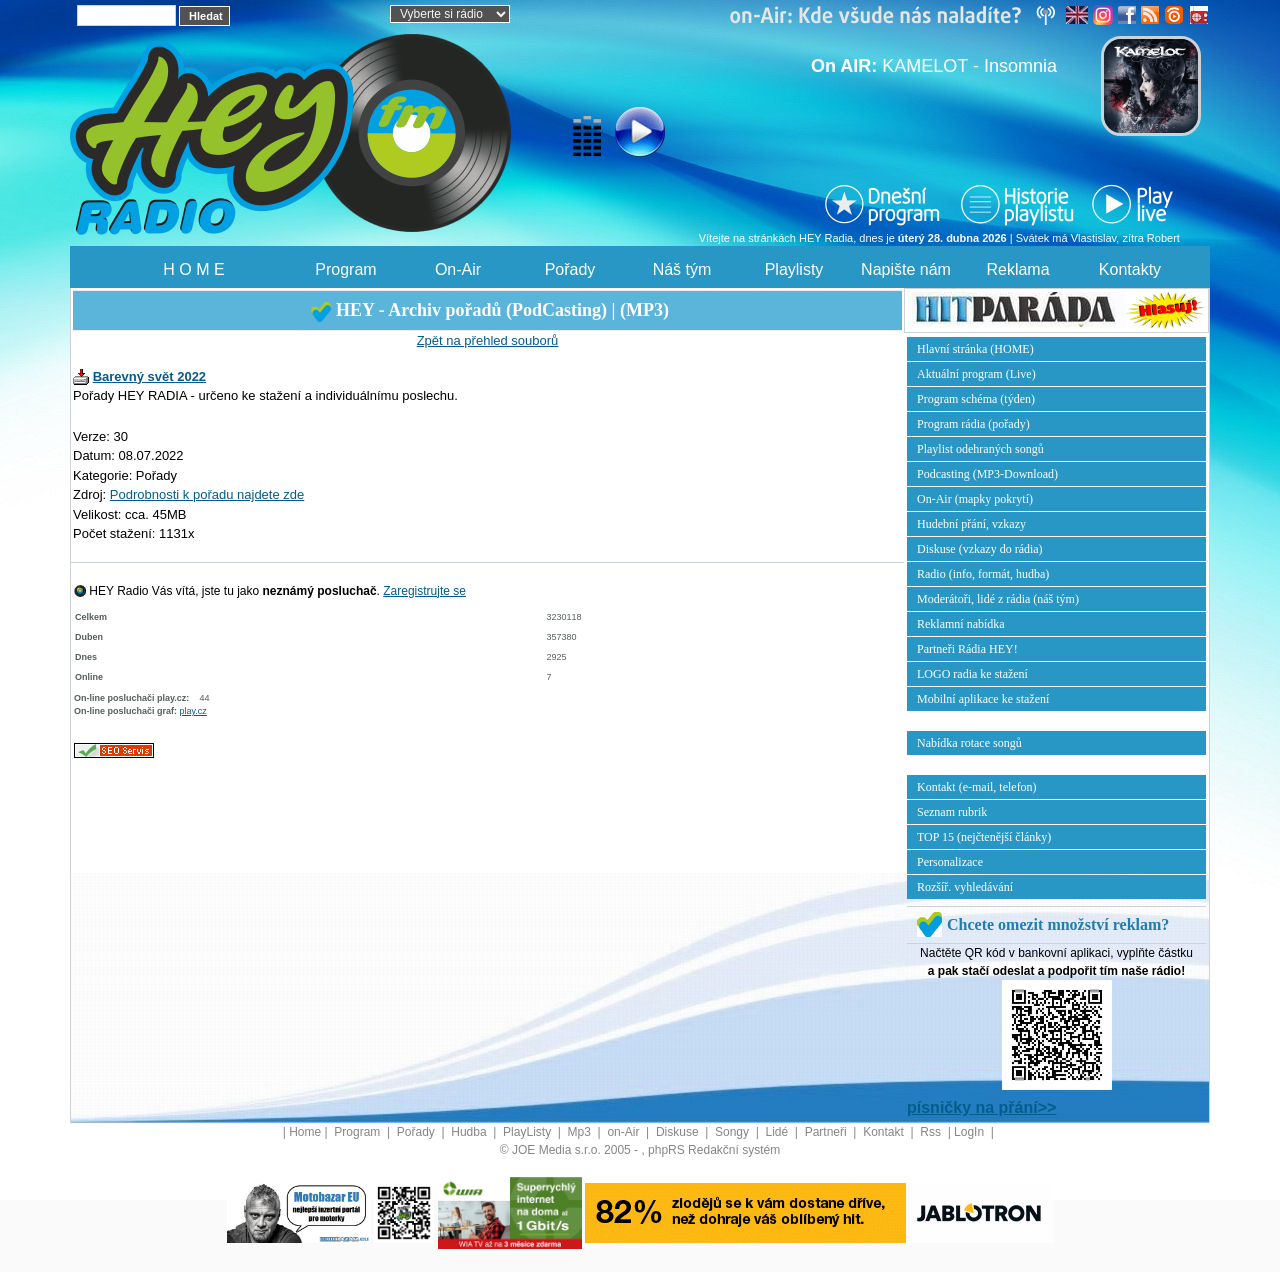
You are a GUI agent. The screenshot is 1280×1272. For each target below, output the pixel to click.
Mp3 (581, 1132)
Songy (733, 1132)
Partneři (827, 1132)
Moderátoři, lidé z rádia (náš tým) (998, 599)
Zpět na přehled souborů (488, 340)
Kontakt (885, 1132)
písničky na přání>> (981, 1107)
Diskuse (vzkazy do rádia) (980, 549)
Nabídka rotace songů (969, 743)
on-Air (624, 1132)
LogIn (970, 1132)
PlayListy (528, 1132)
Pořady (570, 269)
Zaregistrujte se (424, 591)
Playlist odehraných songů (980, 449)
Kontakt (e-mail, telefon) (977, 787)
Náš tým (682, 269)
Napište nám (906, 269)
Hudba (470, 1132)
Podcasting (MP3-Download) (987, 474)
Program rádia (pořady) (973, 424)
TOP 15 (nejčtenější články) (984, 837)
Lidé (779, 1132)
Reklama (1017, 269)
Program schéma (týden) (976, 399)
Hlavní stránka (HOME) (975, 349)
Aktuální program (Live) (976, 374)
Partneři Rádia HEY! (967, 649)
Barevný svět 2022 (149, 376)
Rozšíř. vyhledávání (965, 887)
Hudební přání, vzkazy (971, 524)
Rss (932, 1132)
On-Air (458, 269)
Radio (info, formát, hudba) (983, 574)
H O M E (193, 269)
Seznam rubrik (952, 812)
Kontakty (1130, 269)
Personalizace (950, 862)
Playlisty (794, 269)
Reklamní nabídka (961, 624)
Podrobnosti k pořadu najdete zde (207, 494)
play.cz (193, 711)
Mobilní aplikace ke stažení (983, 699)
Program (345, 269)
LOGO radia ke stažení (972, 674)
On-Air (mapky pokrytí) (975, 499)
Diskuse (679, 1132)
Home (305, 1132)
